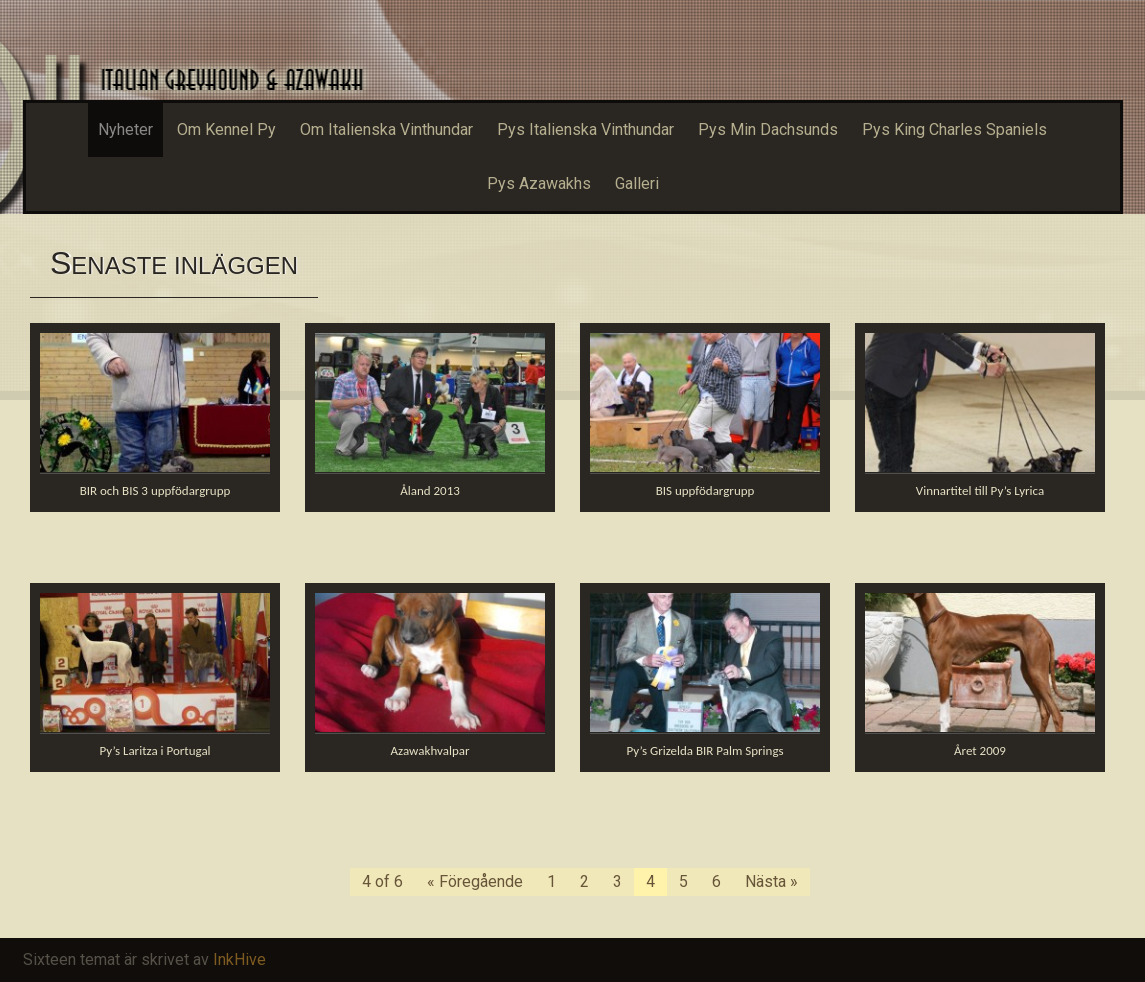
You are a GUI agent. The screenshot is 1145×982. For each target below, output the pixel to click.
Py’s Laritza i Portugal (154, 750)
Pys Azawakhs (539, 183)
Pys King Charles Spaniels (954, 129)
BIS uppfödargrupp (705, 490)
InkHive (239, 959)
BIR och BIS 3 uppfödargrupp (155, 490)
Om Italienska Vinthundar (386, 129)
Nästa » (771, 881)
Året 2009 (980, 750)
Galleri (637, 183)
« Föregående (475, 881)
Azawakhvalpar (430, 750)
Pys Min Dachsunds (768, 129)
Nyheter (125, 129)
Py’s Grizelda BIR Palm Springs (704, 750)
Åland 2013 (430, 490)
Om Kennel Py (226, 129)
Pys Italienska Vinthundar (585, 129)
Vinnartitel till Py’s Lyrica (980, 490)
